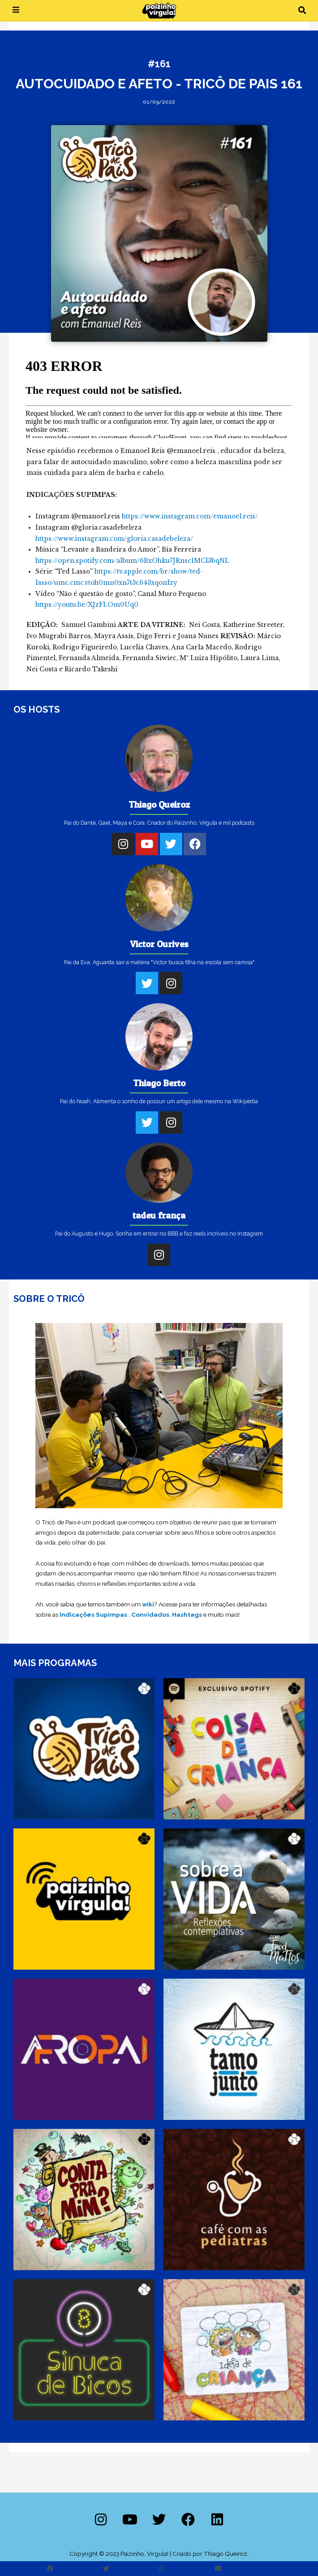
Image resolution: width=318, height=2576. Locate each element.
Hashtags (187, 1614)
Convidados (150, 1614)
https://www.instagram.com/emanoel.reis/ (190, 516)
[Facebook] (195, 844)
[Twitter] (171, 844)
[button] (302, 10)
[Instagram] (123, 844)
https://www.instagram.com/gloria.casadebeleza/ (114, 539)
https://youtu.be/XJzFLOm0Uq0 (86, 605)
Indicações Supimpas (93, 1614)
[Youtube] (147, 844)
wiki (148, 1604)
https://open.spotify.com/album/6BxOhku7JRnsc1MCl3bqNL (132, 561)
